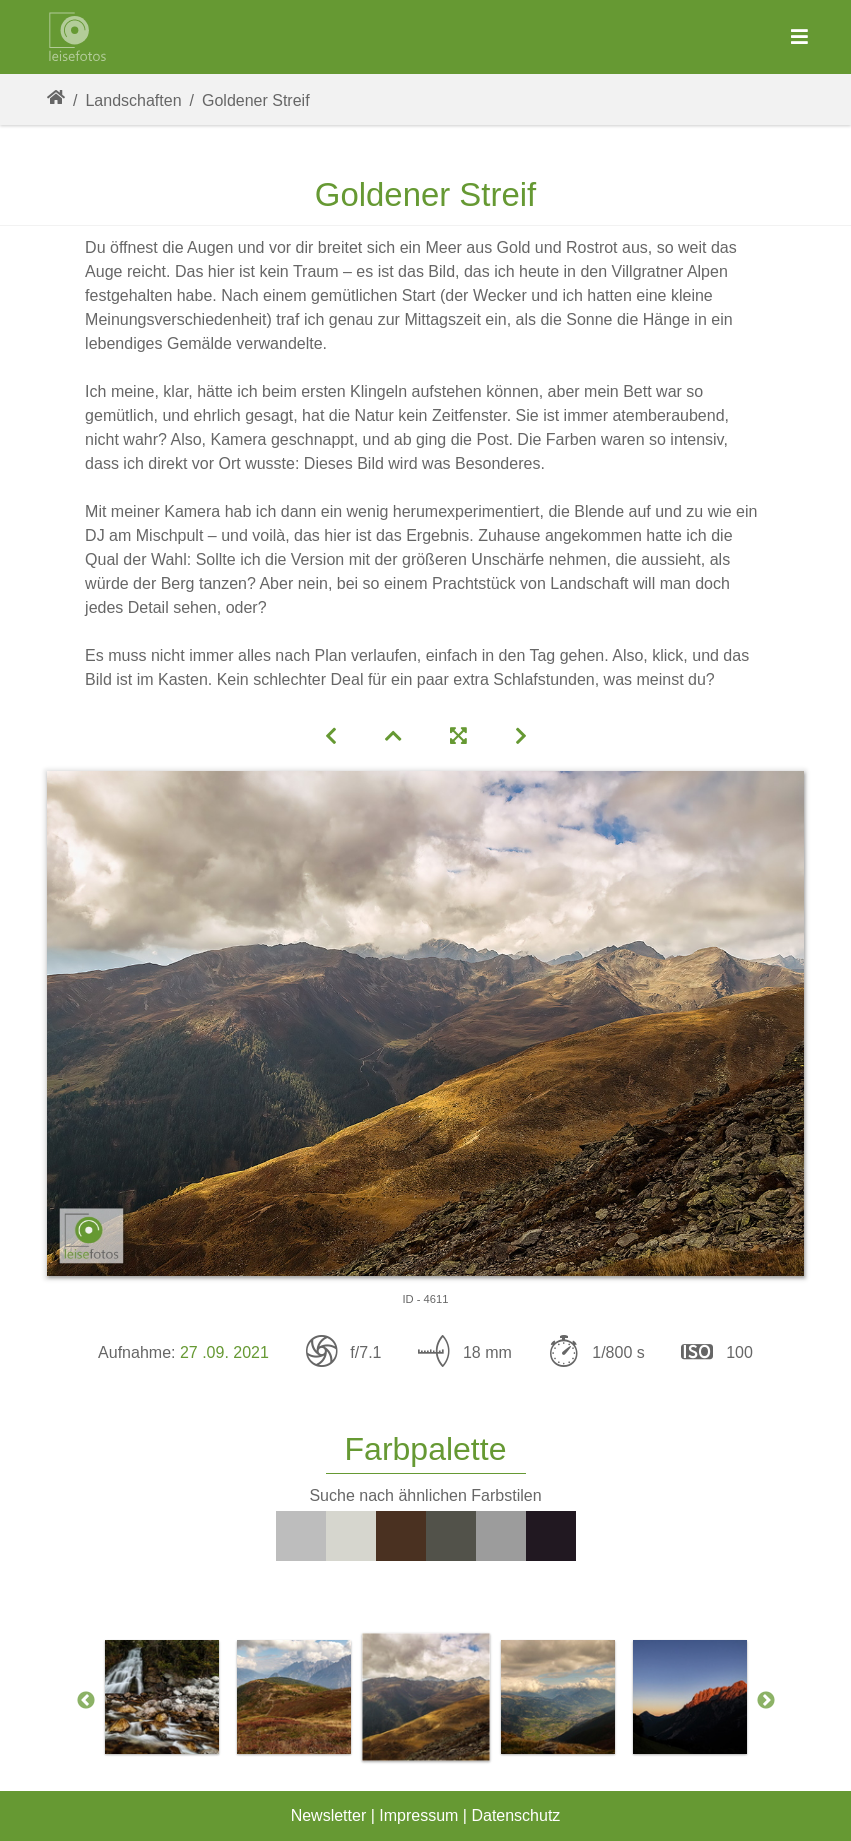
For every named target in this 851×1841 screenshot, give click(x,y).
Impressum (418, 1815)
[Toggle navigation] (799, 37)
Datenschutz (515, 1815)
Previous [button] (86, 1701)
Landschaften (133, 100)
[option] (162, 1697)
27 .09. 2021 (224, 1352)
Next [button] (766, 1701)
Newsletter (329, 1815)
